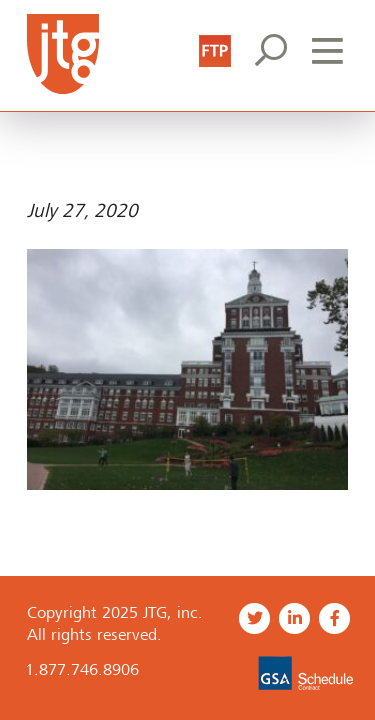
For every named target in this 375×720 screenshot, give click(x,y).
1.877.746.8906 (82, 670)
